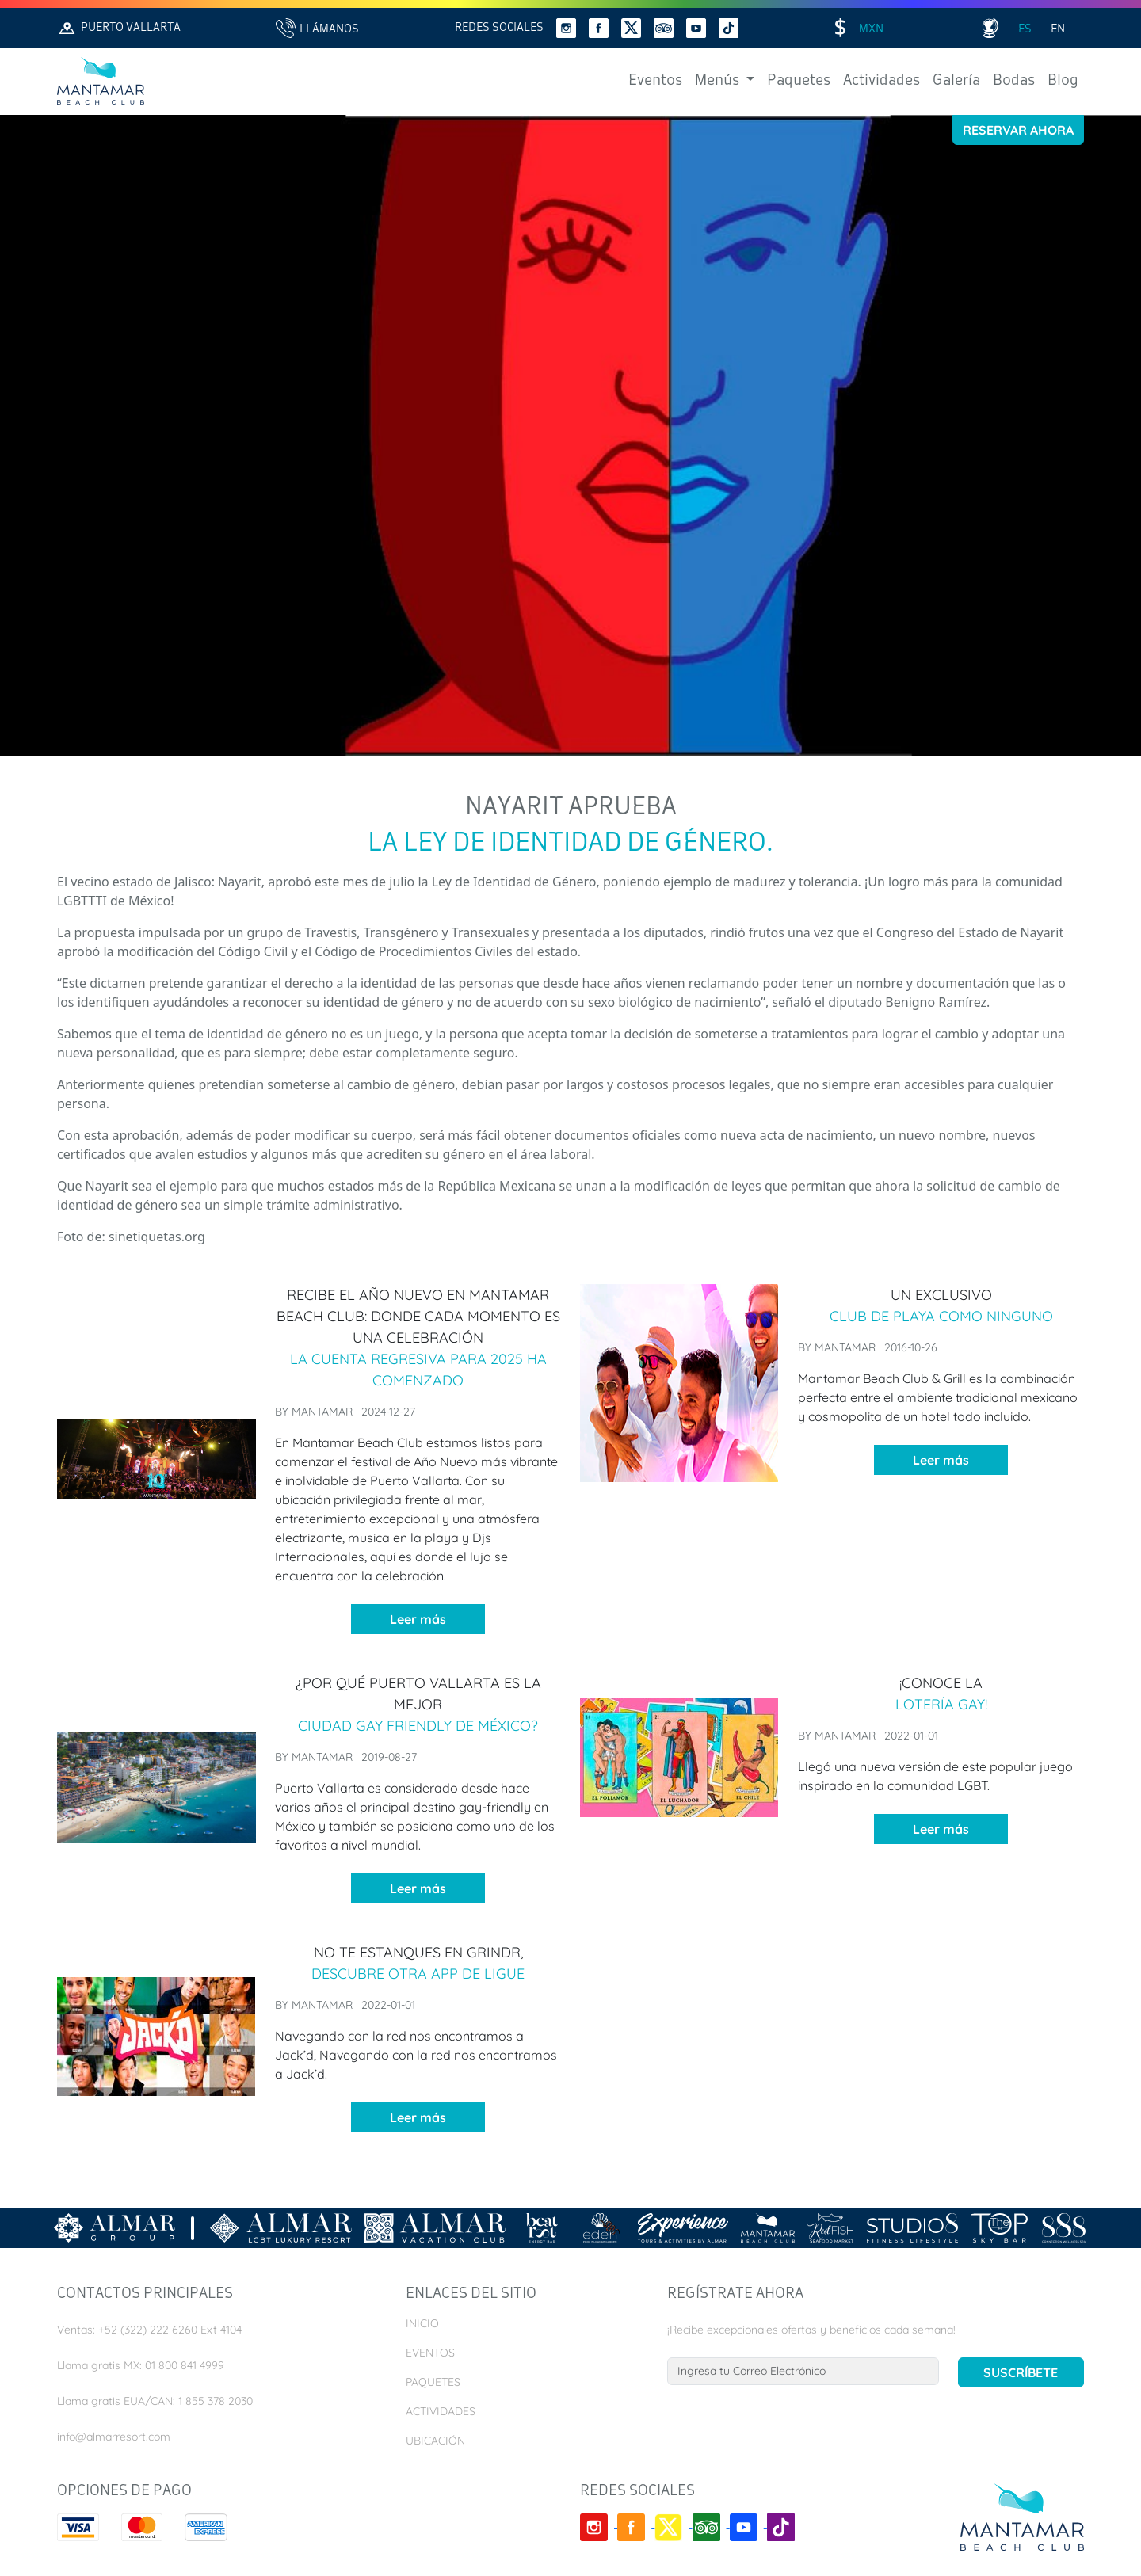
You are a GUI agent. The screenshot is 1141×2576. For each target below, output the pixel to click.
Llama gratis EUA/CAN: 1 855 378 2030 (155, 2401)
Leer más (418, 1619)
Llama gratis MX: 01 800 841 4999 (140, 2365)
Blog (1063, 81)
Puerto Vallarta (119, 28)
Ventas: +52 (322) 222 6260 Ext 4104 (149, 2330)
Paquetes (798, 81)
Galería (956, 81)
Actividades (881, 81)
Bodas (1014, 81)
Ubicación (435, 2440)
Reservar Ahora (1018, 130)
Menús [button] (718, 81)
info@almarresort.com (113, 2436)
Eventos (655, 81)
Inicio (422, 2323)
